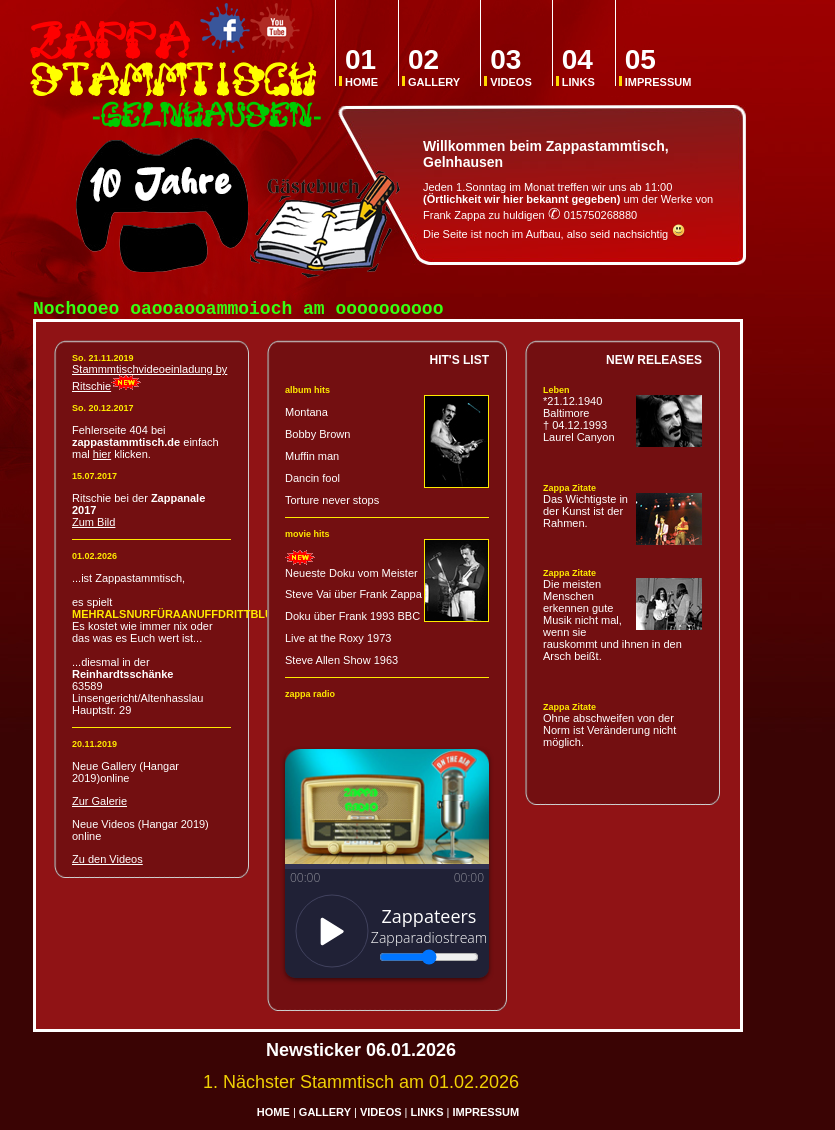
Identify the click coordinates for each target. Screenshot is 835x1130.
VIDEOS (511, 66)
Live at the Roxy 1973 (338, 642)
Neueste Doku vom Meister (351, 577)
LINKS (578, 66)
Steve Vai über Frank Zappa (353, 598)
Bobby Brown (317, 438)
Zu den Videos (107, 863)
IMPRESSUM (658, 66)
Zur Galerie (99, 805)
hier (102, 458)
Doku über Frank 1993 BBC (352, 620)
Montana (306, 416)
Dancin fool (312, 482)
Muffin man (312, 460)
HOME (361, 66)
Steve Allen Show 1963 (341, 664)
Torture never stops (332, 504)
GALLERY (434, 66)
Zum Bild (93, 526)
